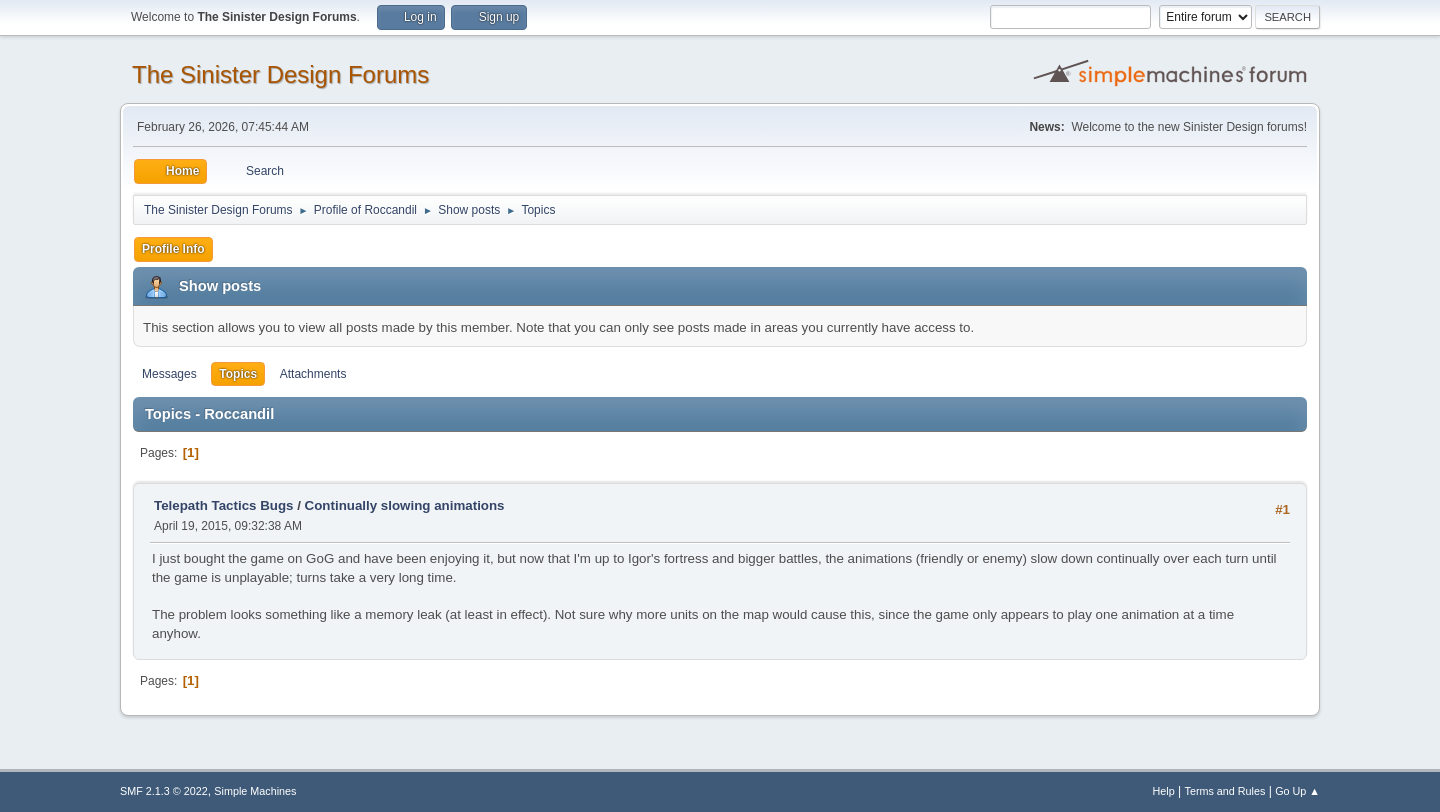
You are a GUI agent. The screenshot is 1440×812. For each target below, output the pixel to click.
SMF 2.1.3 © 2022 (164, 791)
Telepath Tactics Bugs (223, 505)
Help (1164, 791)
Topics (238, 374)
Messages (169, 374)
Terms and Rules (1225, 791)
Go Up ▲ (1297, 791)
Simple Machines (255, 791)
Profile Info (173, 249)
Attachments (313, 374)
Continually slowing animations (405, 505)
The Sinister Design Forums (280, 74)
